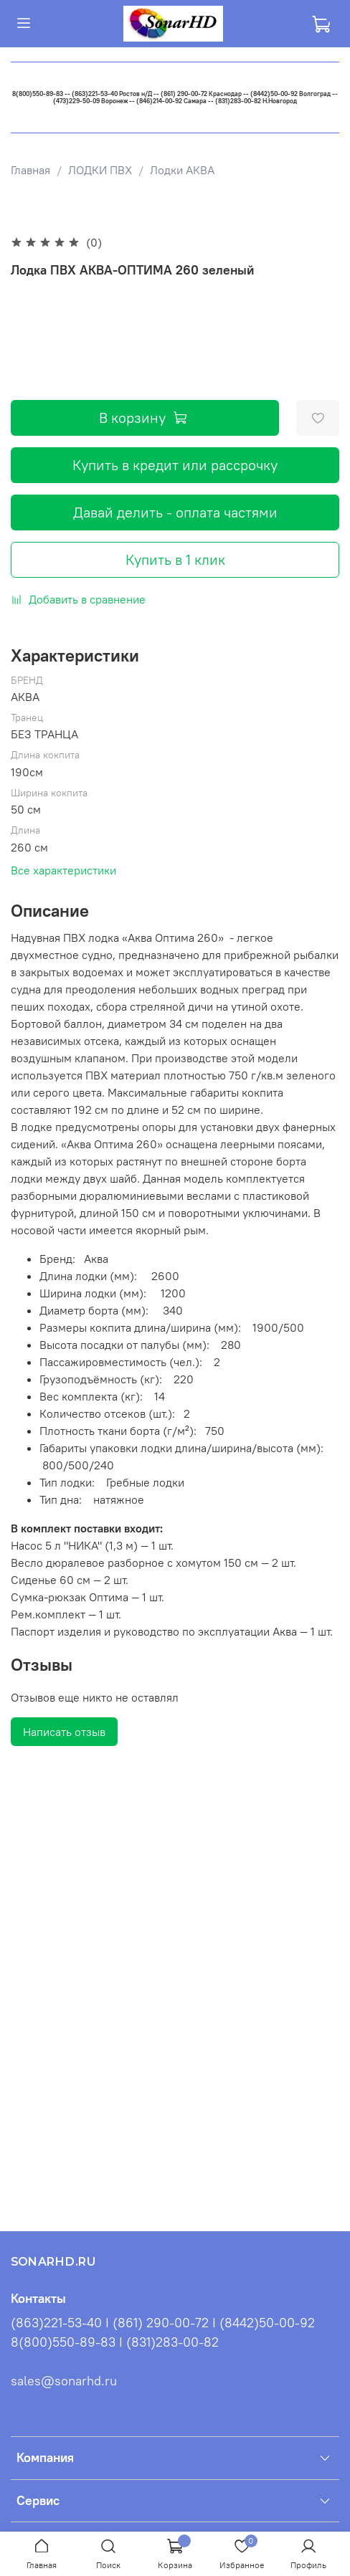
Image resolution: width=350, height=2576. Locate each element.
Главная (30, 170)
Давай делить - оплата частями (175, 512)
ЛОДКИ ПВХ (100, 170)
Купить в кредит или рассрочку (175, 465)
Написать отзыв (64, 1732)
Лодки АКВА (182, 170)
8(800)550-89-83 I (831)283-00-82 (115, 2342)
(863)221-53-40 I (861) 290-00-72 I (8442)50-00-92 (163, 2323)
